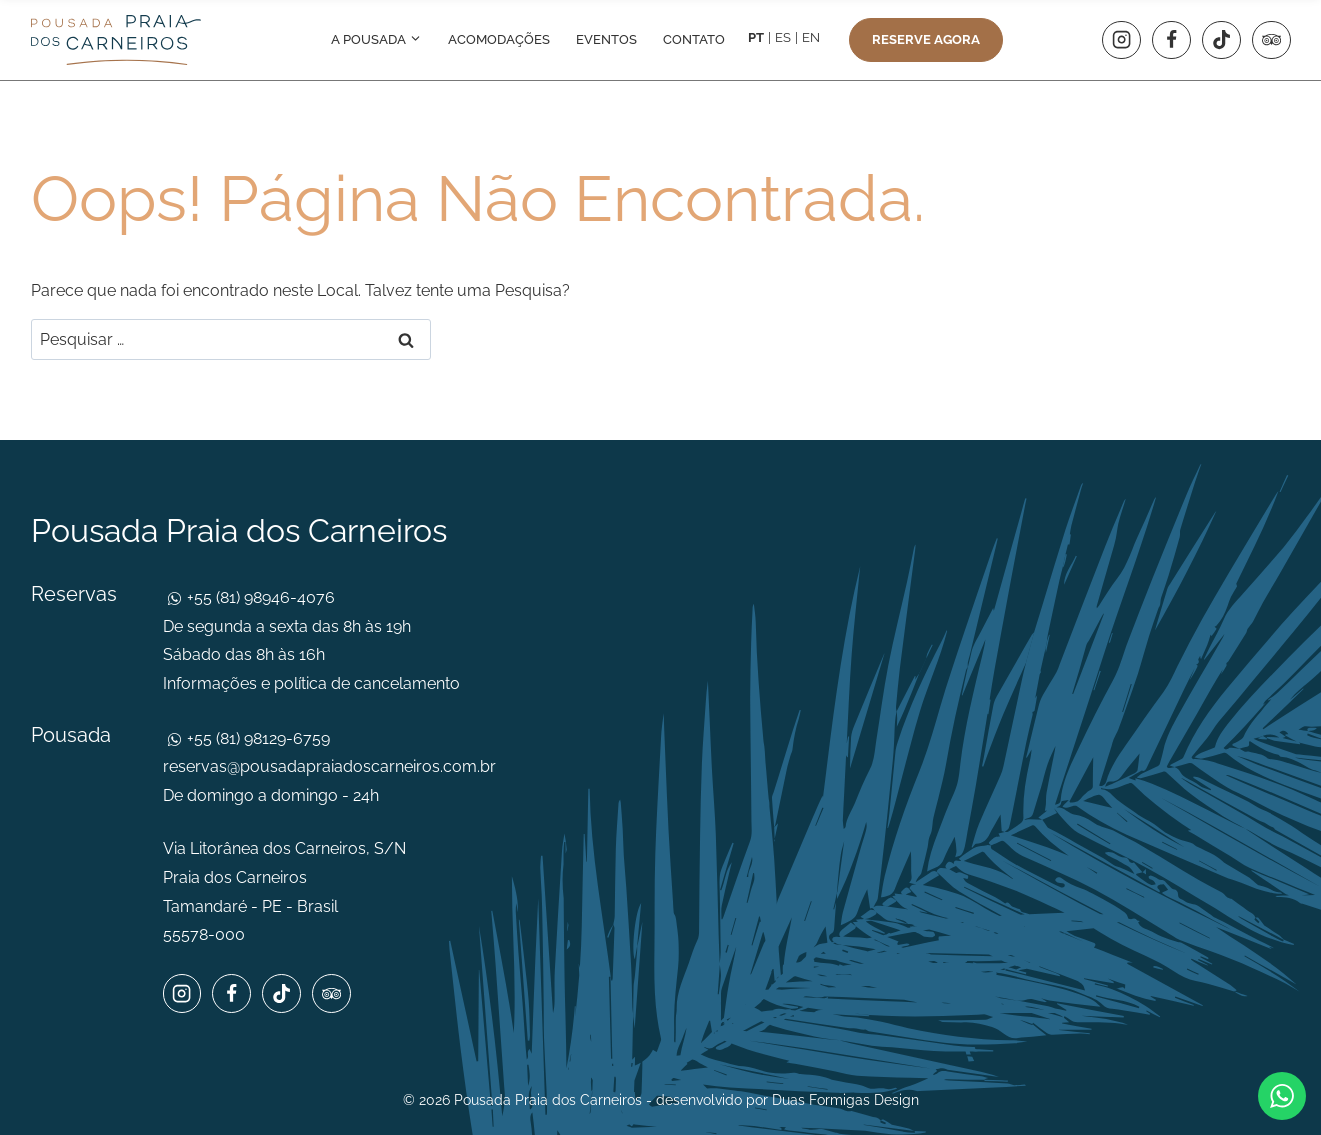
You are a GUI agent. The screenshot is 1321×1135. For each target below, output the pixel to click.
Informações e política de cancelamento (311, 683)
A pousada (376, 39)
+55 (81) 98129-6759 (256, 738)
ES (783, 37)
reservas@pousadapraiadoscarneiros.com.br (329, 766)
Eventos (606, 39)
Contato (694, 39)
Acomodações (499, 39)
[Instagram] (1121, 40)
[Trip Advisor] (1271, 40)
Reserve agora (926, 39)
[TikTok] (1221, 40)
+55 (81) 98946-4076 (259, 597)
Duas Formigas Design (845, 1100)
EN (811, 37)
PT (756, 37)
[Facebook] (1171, 40)
